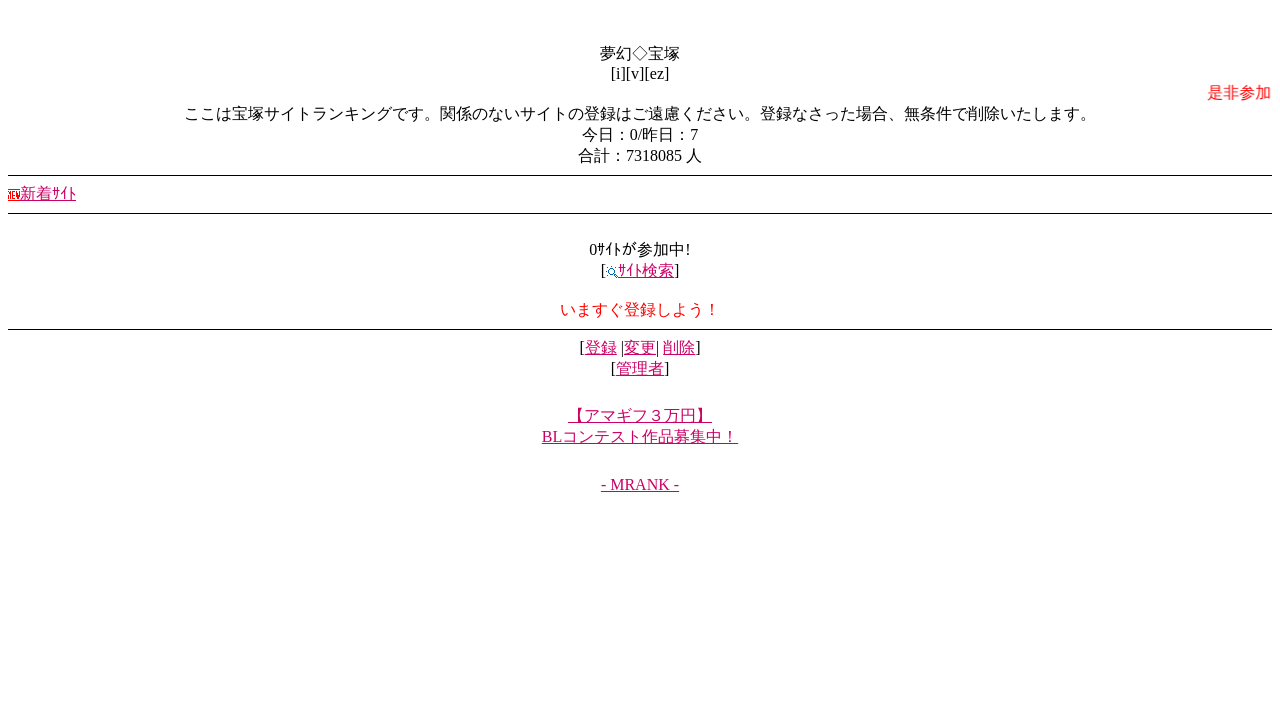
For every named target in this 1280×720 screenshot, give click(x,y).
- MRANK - (640, 484)
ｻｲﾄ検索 (640, 270)
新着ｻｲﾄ (42, 193)
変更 (640, 347)
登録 (601, 347)
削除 (679, 347)
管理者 (640, 368)
